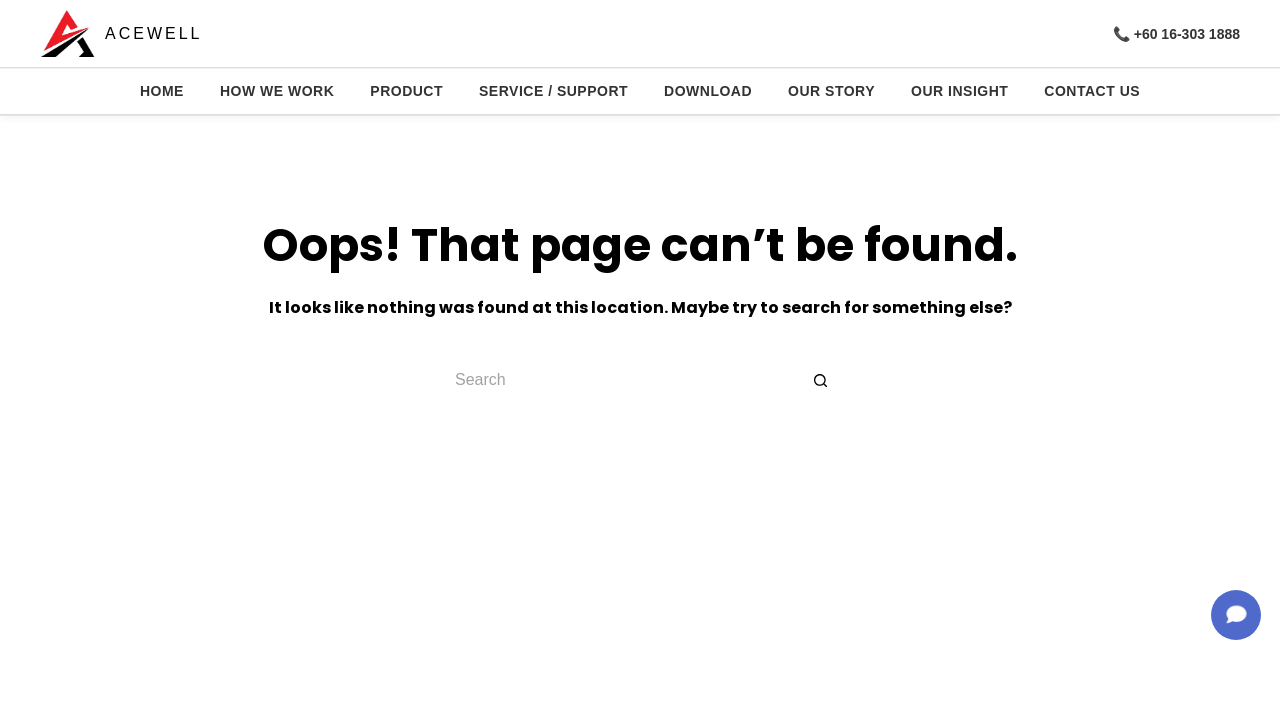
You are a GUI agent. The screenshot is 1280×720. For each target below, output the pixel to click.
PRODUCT (406, 91)
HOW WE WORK (277, 91)
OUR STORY (831, 91)
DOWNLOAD (708, 91)
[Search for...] (620, 380)
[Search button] (820, 380)
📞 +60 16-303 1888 (1176, 34)
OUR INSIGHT (959, 91)
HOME (162, 91)
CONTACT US (1092, 91)
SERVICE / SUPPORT (553, 91)
